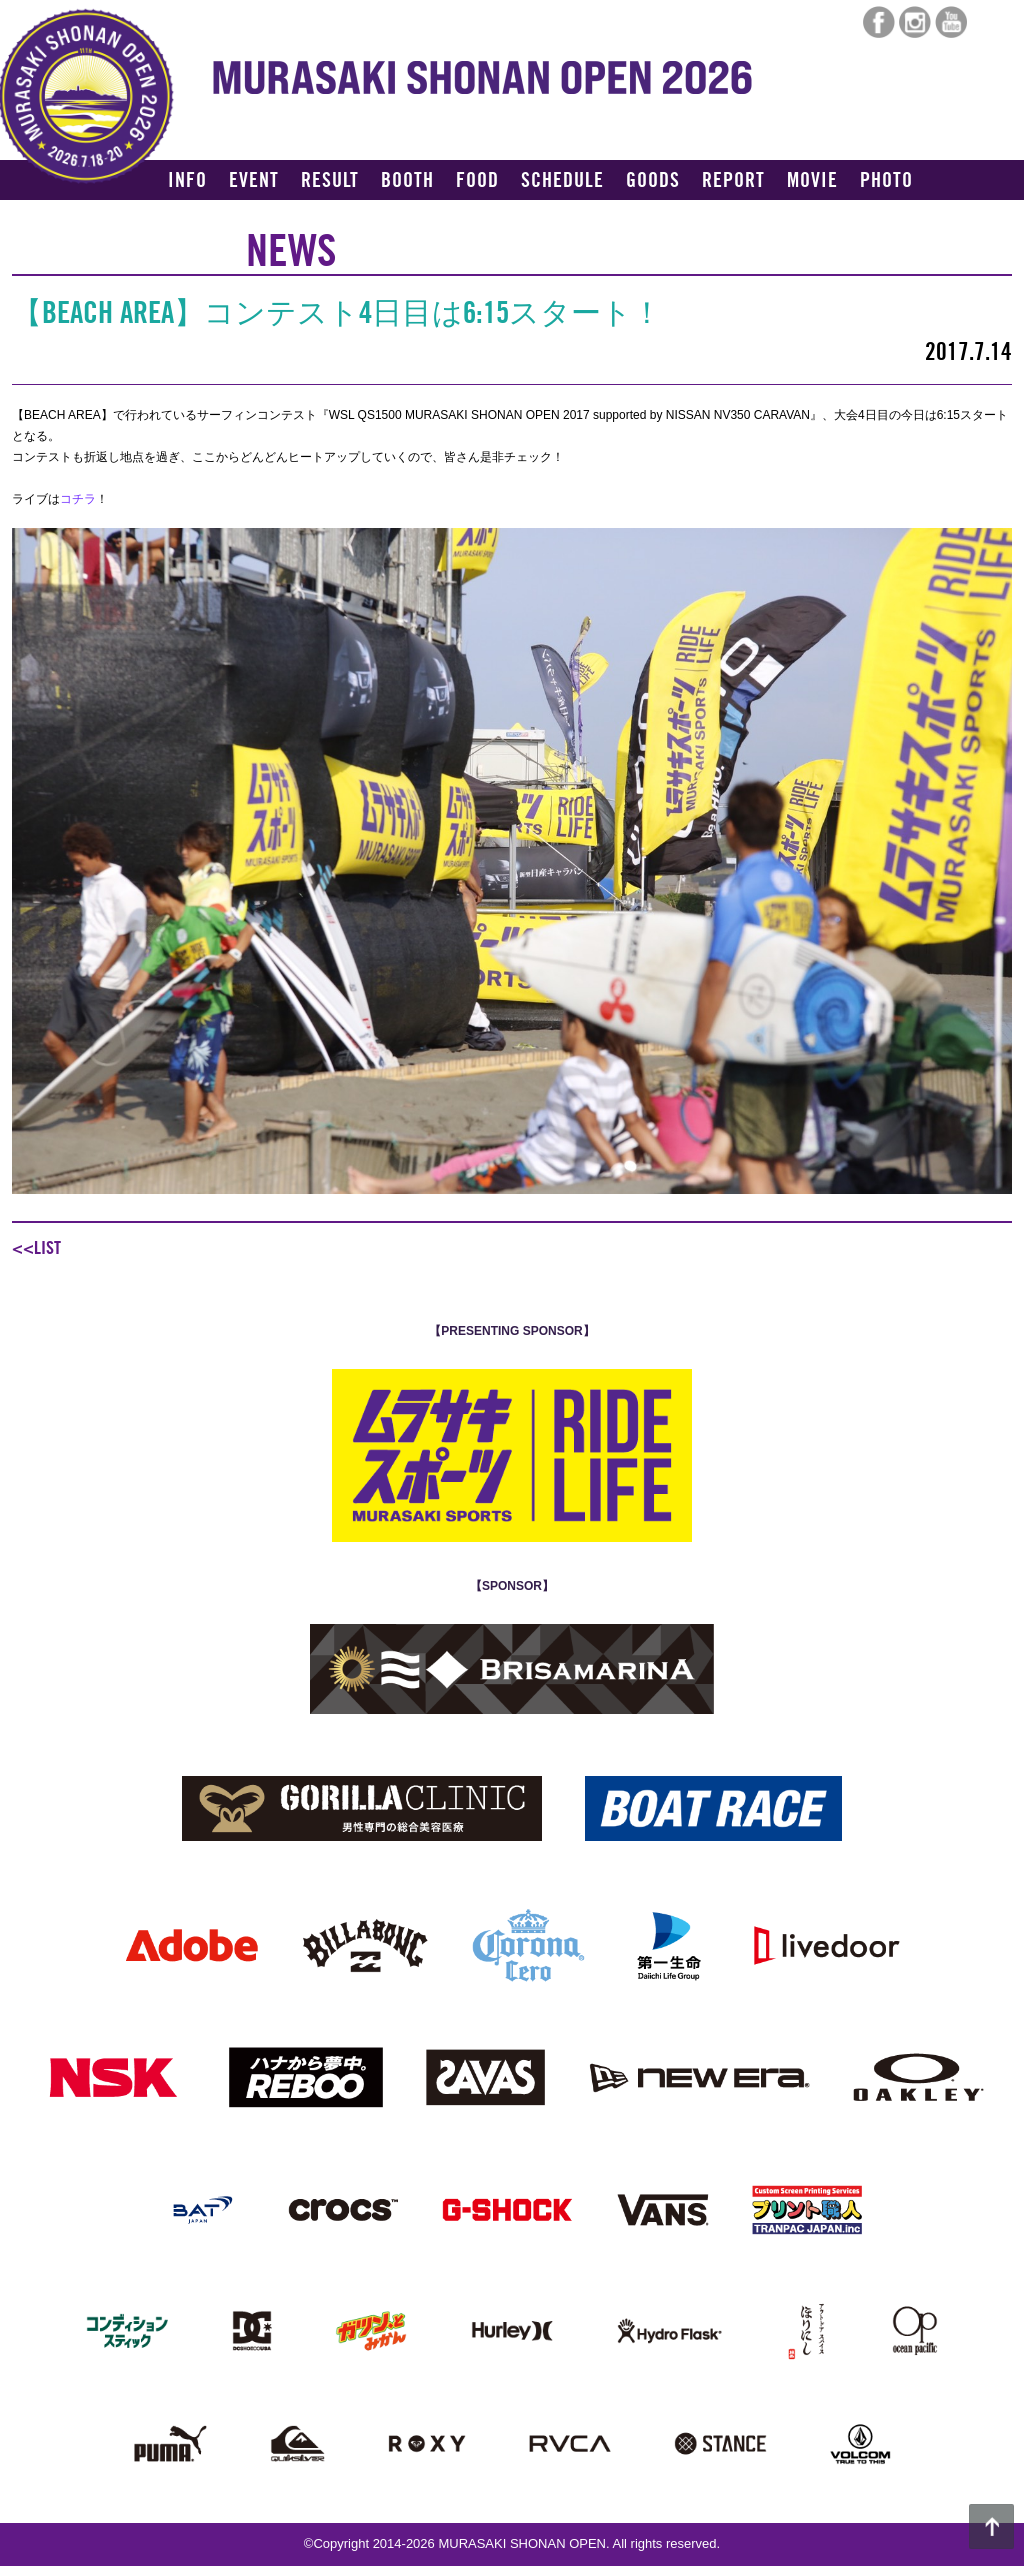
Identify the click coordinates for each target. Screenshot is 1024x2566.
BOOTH (407, 181)
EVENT (254, 181)
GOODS (653, 181)
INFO (187, 181)
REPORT (733, 181)
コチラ (78, 499)
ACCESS (199, 216)
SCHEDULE (562, 181)
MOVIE (812, 181)
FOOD (477, 181)
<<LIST (36, 1248)
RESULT (330, 181)
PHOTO (886, 181)
